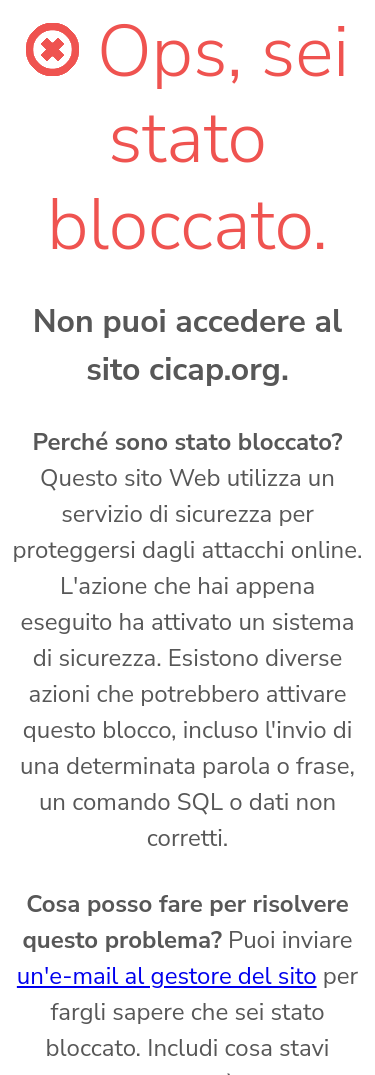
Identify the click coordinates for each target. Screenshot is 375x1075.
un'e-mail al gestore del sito (167, 976)
